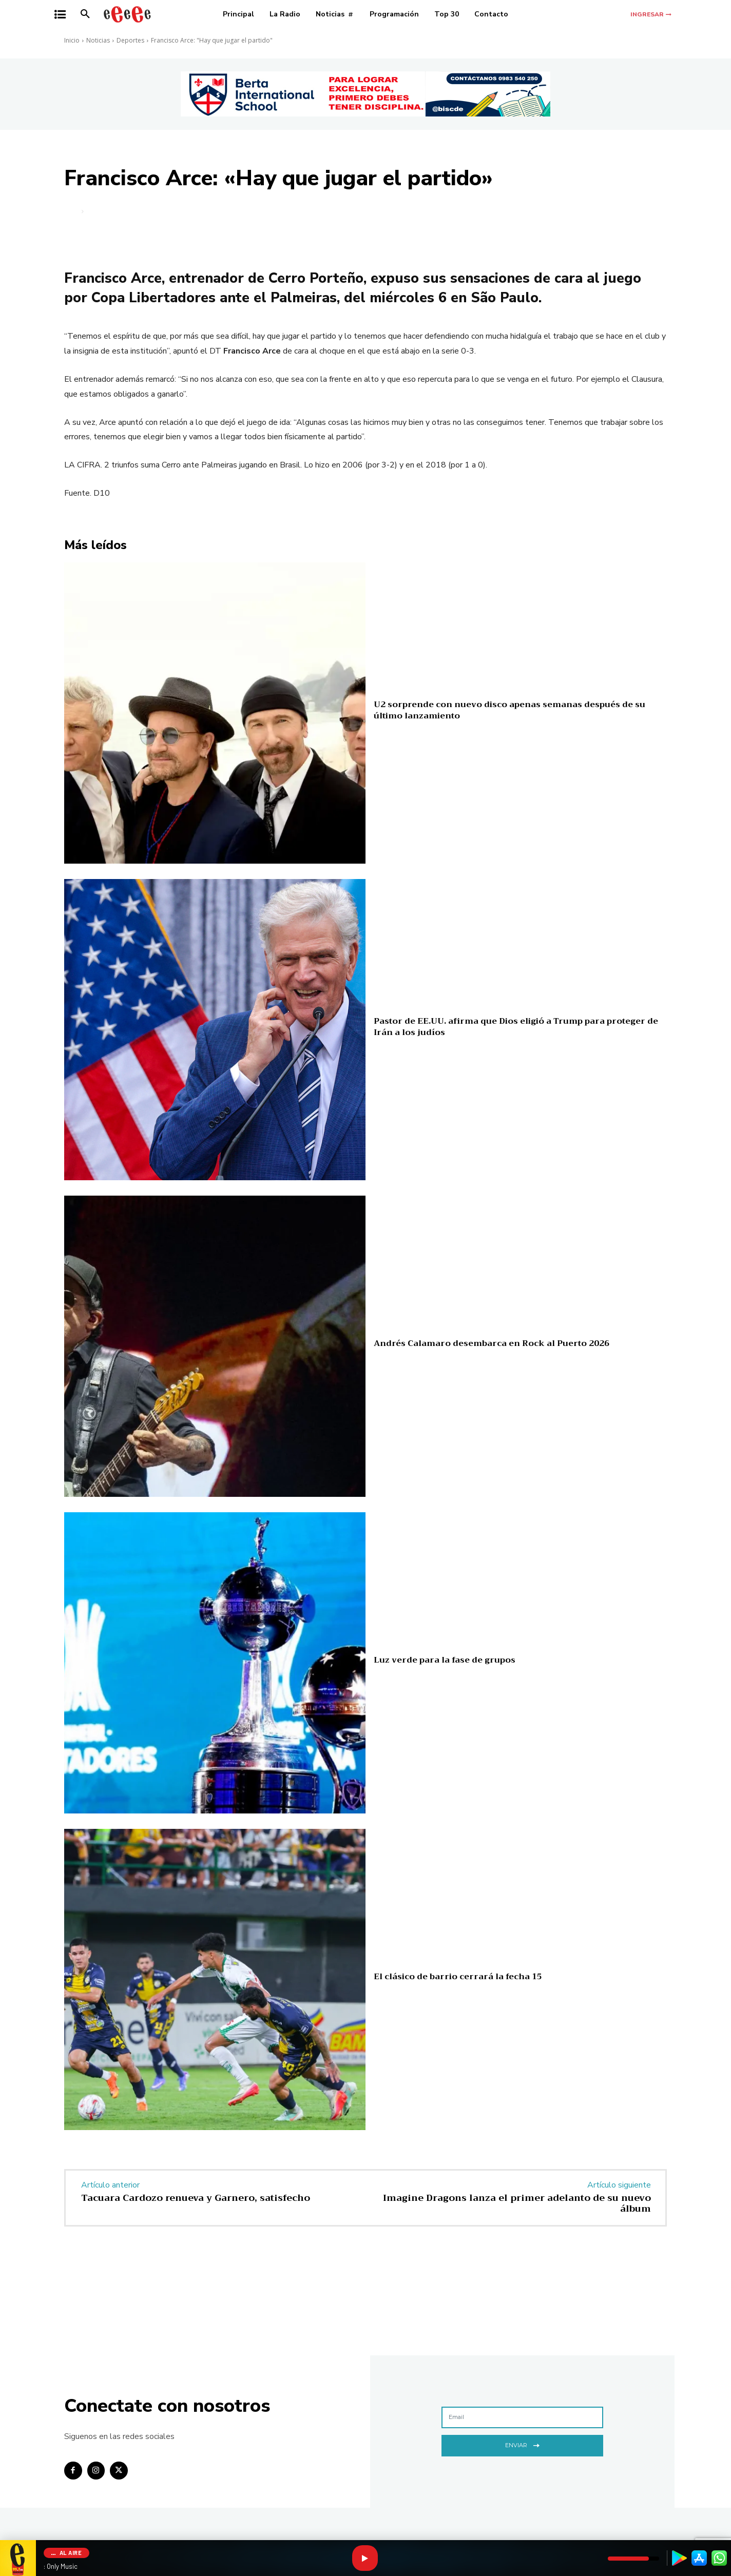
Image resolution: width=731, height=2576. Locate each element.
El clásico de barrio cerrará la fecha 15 (458, 1976)
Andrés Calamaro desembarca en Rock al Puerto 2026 (491, 1343)
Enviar (522, 2444)
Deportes (130, 40)
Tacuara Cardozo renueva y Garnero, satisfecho (195, 2198)
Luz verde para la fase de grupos (444, 1660)
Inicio (72, 40)
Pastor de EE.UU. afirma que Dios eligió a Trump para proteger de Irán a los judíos (516, 1027)
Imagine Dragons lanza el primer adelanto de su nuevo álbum (517, 2203)
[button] (85, 14)
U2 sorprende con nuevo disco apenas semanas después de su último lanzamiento (509, 710)
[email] (522, 2417)
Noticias (98, 40)
